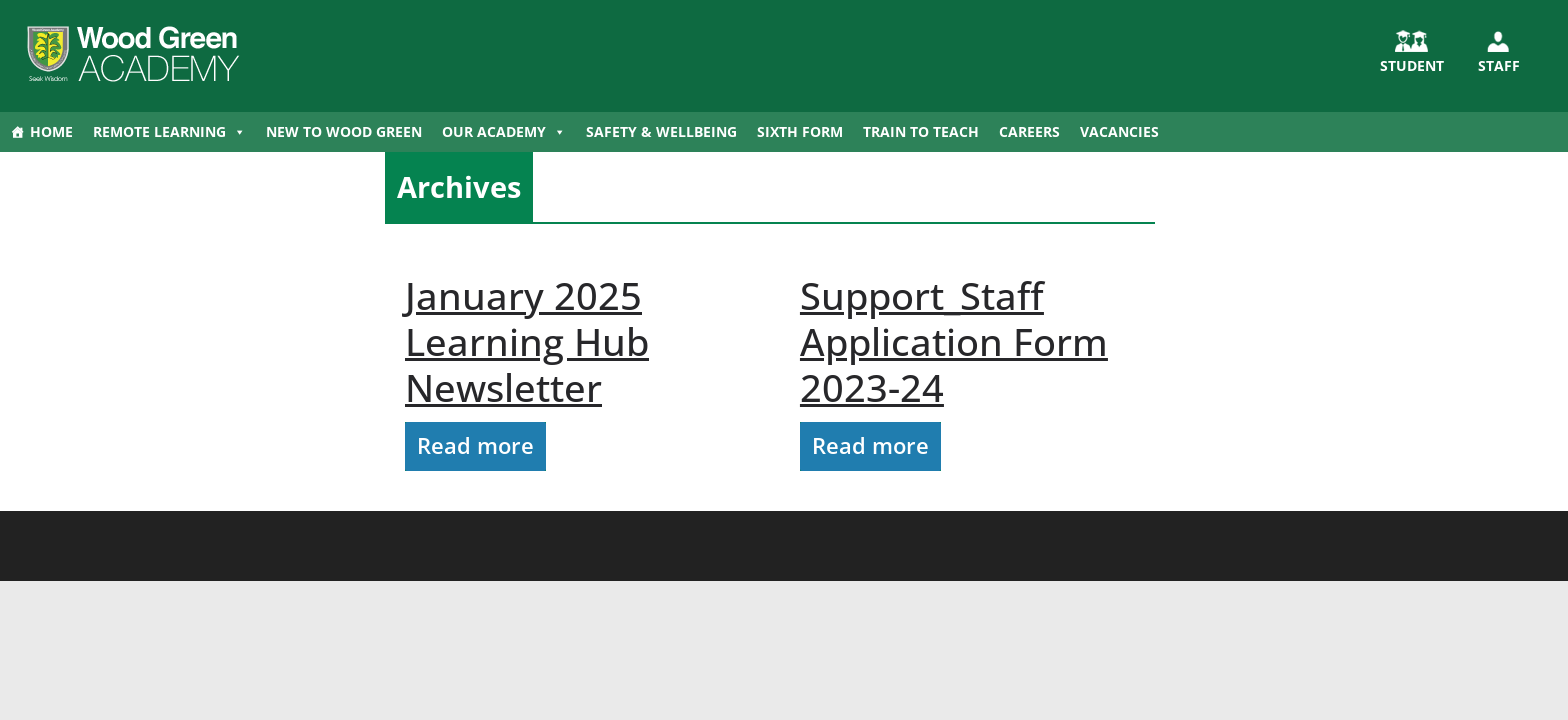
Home (51, 131)
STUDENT (1412, 65)
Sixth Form (800, 131)
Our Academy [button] (504, 132)
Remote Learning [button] (169, 132)
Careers (1029, 131)
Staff (1499, 65)
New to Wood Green (344, 131)
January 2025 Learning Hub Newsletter (527, 341)
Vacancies (1119, 131)
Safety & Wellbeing (661, 131)
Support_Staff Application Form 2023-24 (954, 341)
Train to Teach (921, 131)
